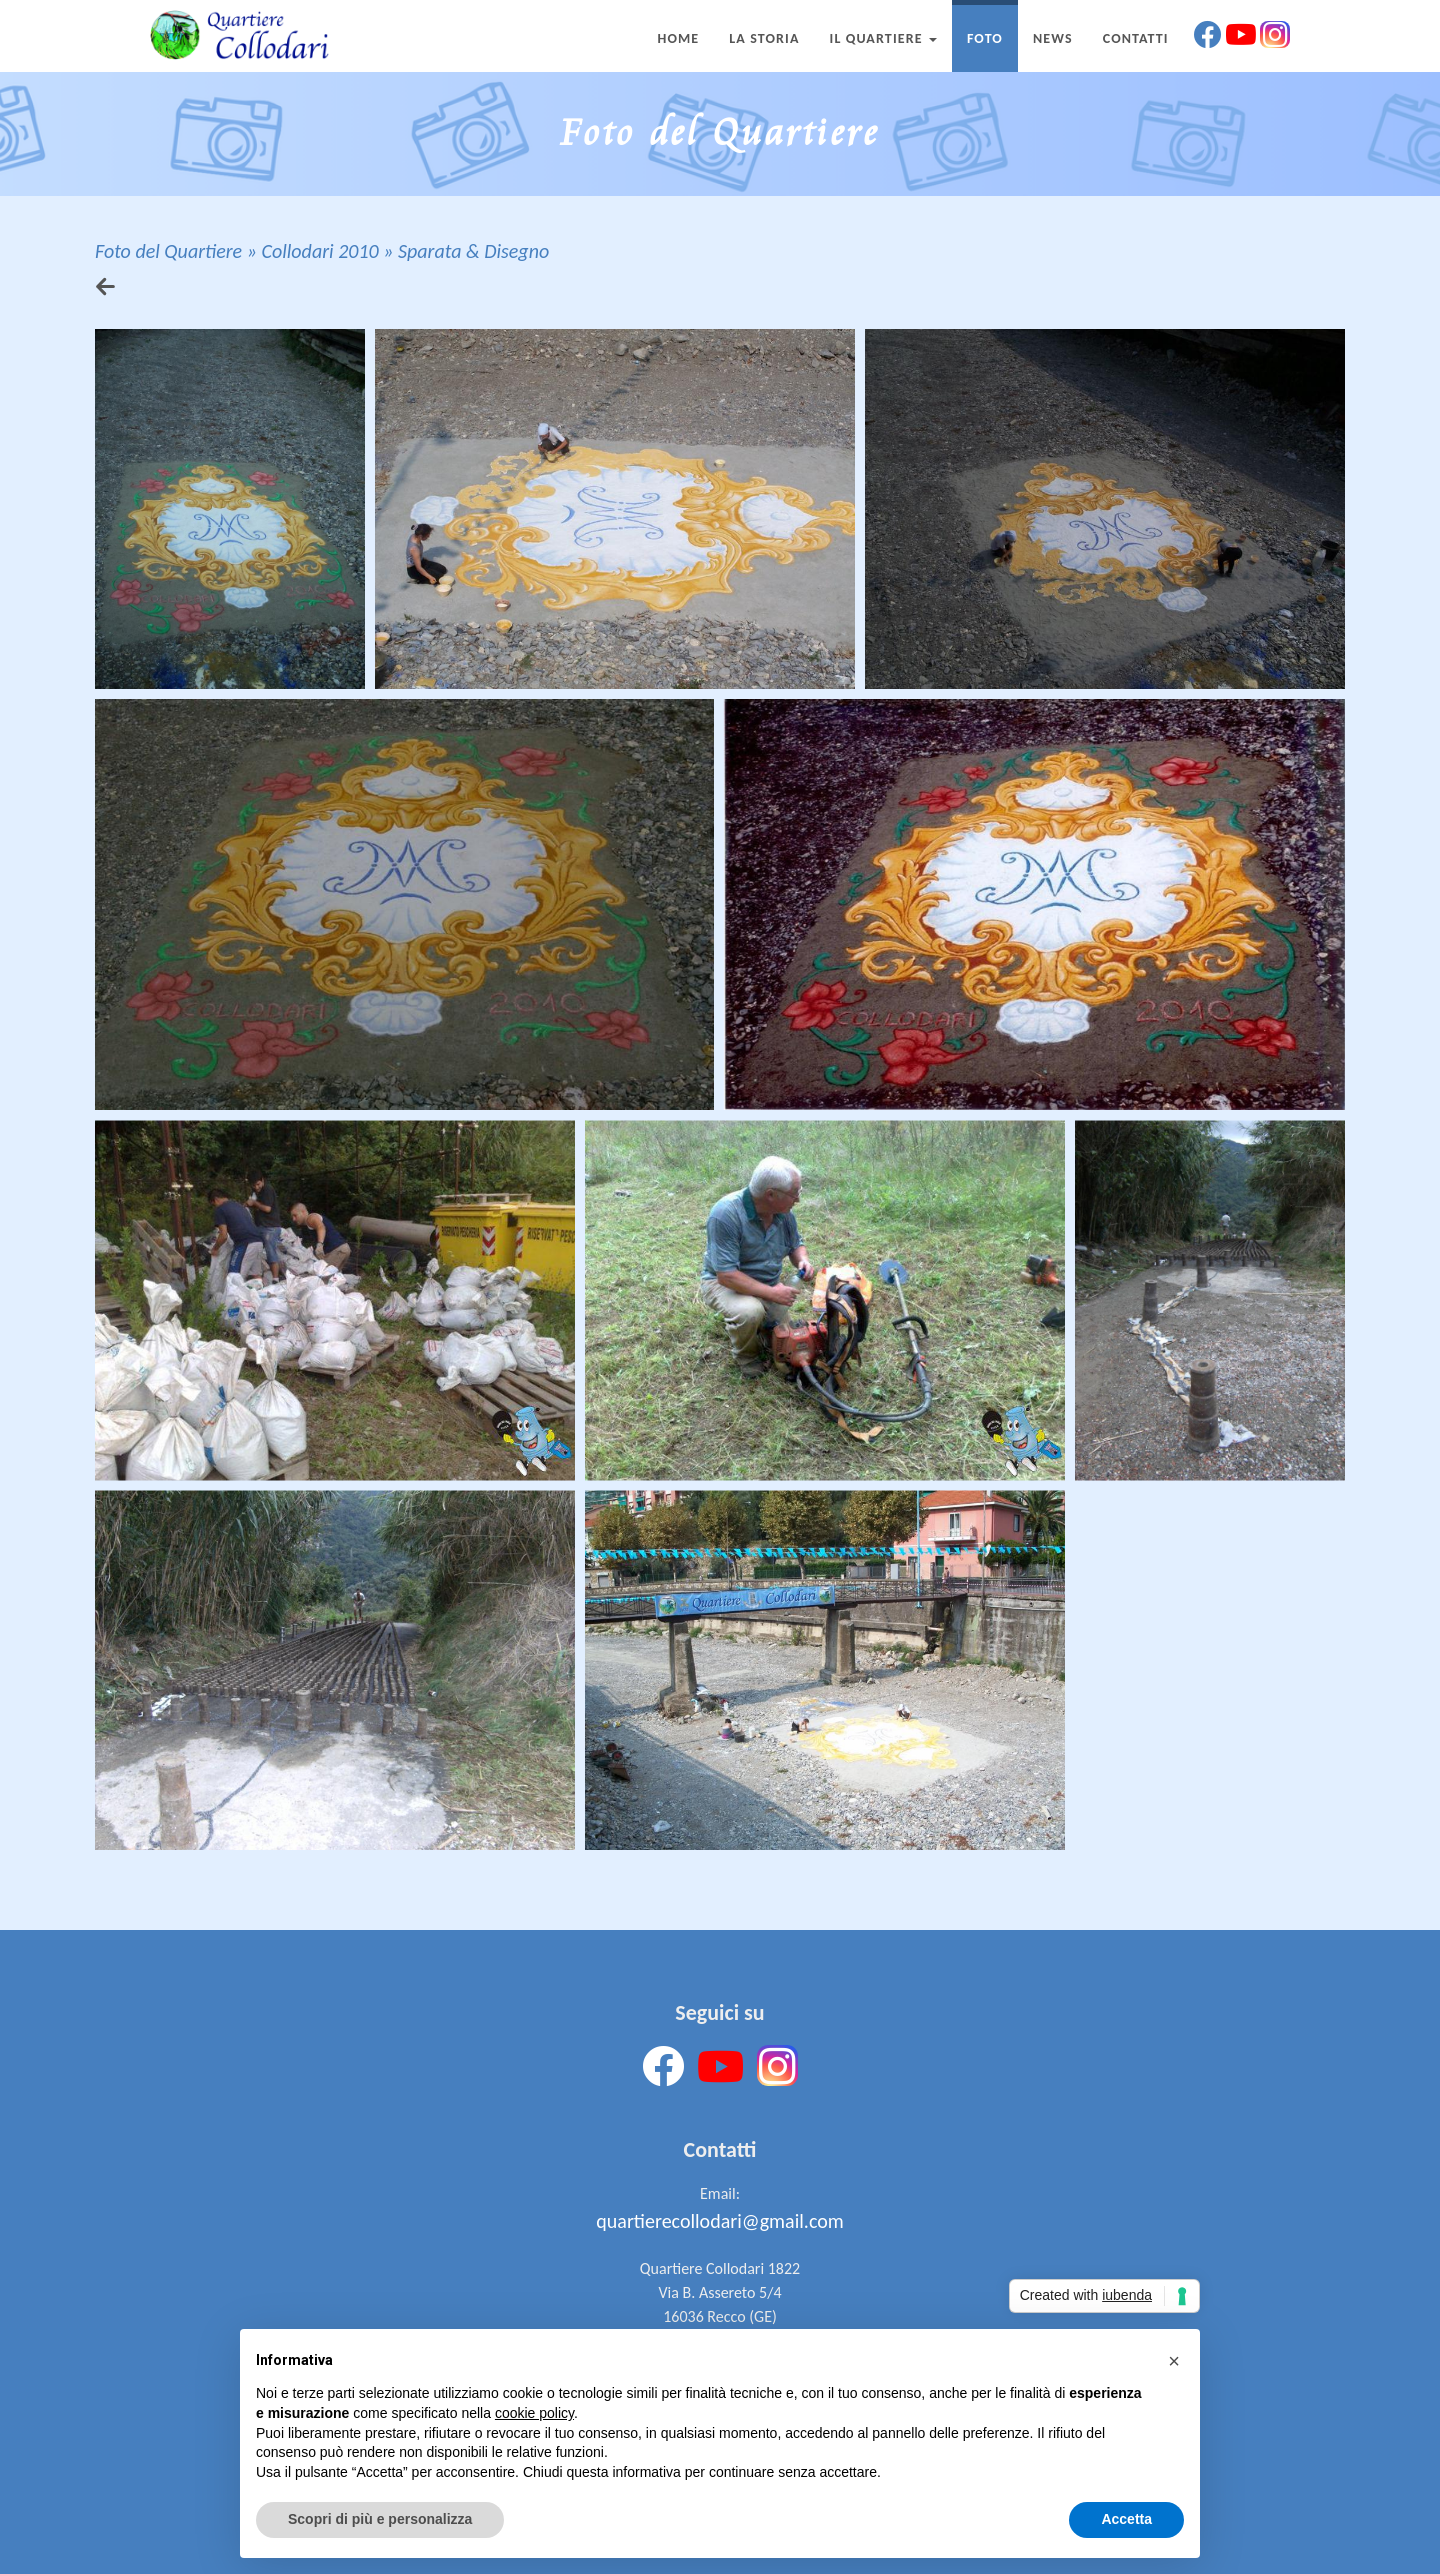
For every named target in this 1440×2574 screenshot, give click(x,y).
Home (678, 38)
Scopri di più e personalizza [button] (380, 2519)
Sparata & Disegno (473, 251)
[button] (1174, 2361)
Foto (985, 38)
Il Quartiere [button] (883, 38)
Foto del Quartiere (168, 251)
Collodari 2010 (319, 251)
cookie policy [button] (534, 2413)
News (1053, 38)
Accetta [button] (1126, 2519)
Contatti (1136, 38)
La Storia (764, 38)
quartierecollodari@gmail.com (719, 2221)
